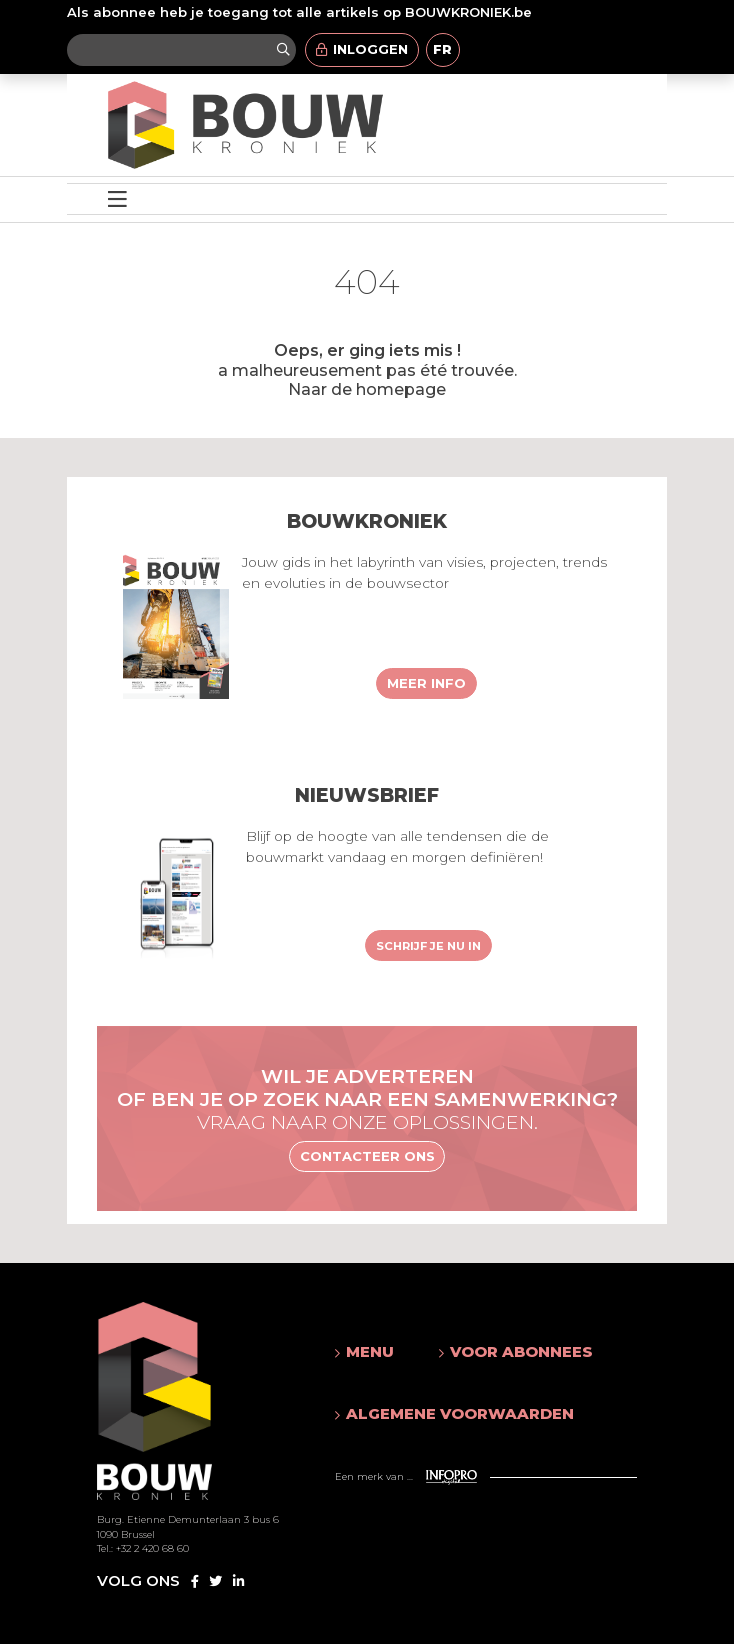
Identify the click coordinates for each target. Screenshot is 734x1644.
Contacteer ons (367, 1156)
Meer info (426, 683)
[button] (367, 1352)
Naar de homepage (367, 389)
